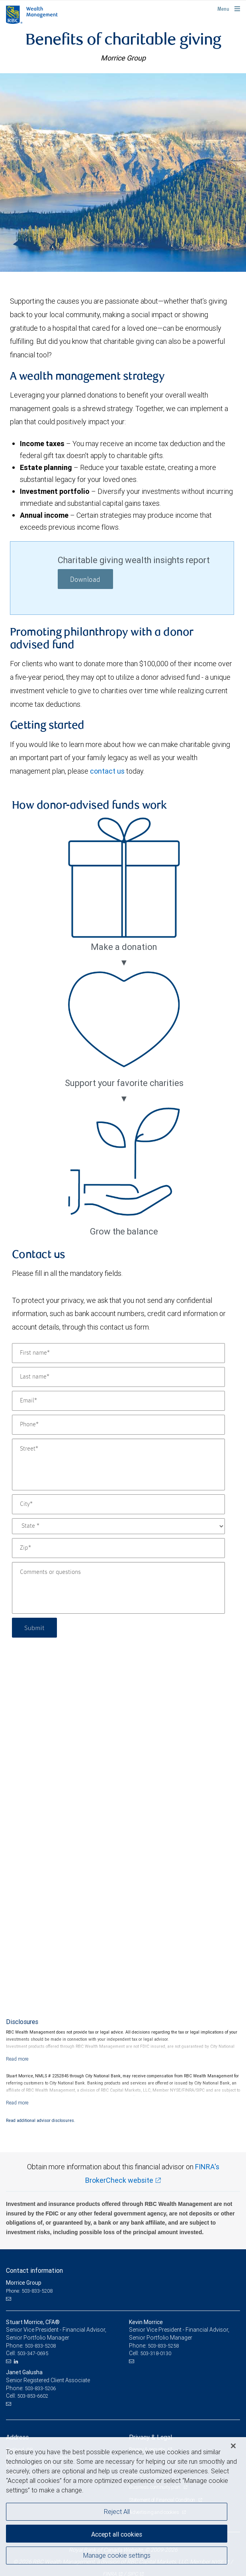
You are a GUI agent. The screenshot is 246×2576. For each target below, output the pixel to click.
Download (85, 579)
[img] (123, 172)
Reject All (117, 2512)
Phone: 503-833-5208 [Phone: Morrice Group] (29, 2290)
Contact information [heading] (34, 2270)
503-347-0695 (32, 2353)
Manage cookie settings (116, 2555)
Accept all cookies (116, 2534)
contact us (107, 771)
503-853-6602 (32, 2396)
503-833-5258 (163, 2345)
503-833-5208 (40, 2345)
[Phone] (118, 1425)
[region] (123, 2506)
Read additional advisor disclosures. (40, 2120)
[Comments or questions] (118, 1588)
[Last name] (118, 1377)
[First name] (118, 1353)
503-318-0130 (155, 2353)
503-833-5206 (40, 2388)
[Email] (118, 1401)
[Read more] (17, 2059)
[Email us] (9, 2298)
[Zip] (118, 1548)
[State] (118, 1526)
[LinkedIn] (17, 2361)
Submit (34, 1627)
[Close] (233, 2446)
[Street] (118, 1464)
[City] (118, 1504)
